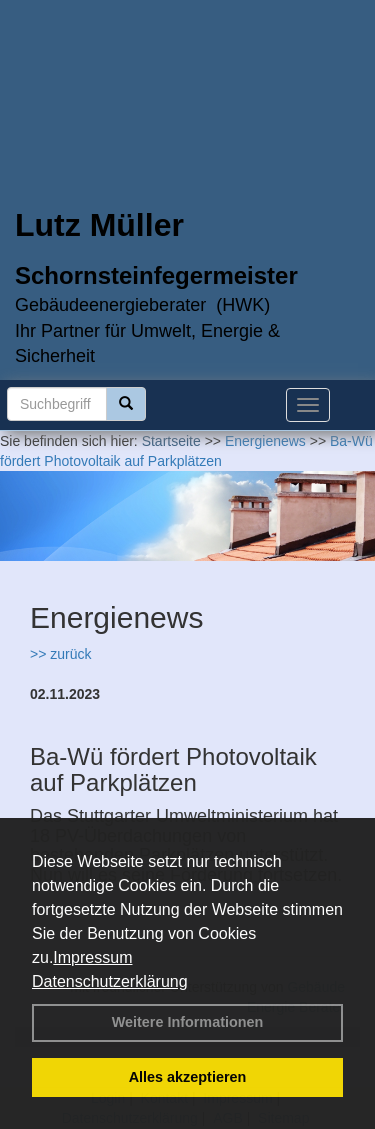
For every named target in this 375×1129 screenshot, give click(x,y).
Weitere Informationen (188, 1022)
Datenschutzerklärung (110, 981)
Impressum (92, 957)
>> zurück (60, 654)
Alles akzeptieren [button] (188, 1077)
